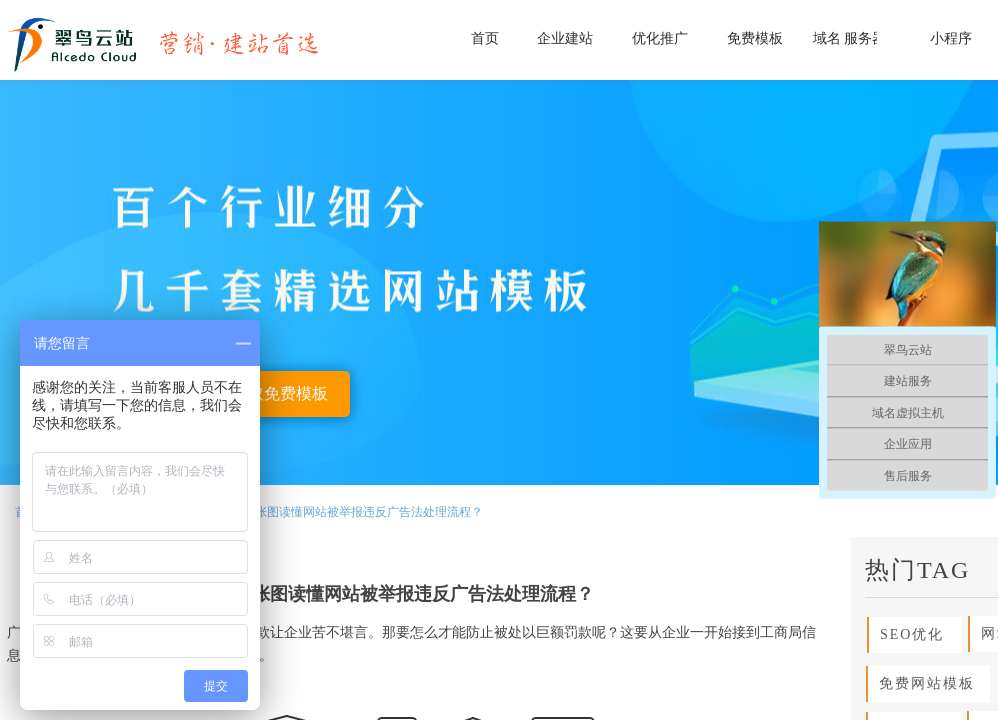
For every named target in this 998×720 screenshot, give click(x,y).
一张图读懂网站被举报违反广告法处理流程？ (363, 512)
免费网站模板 (921, 683)
